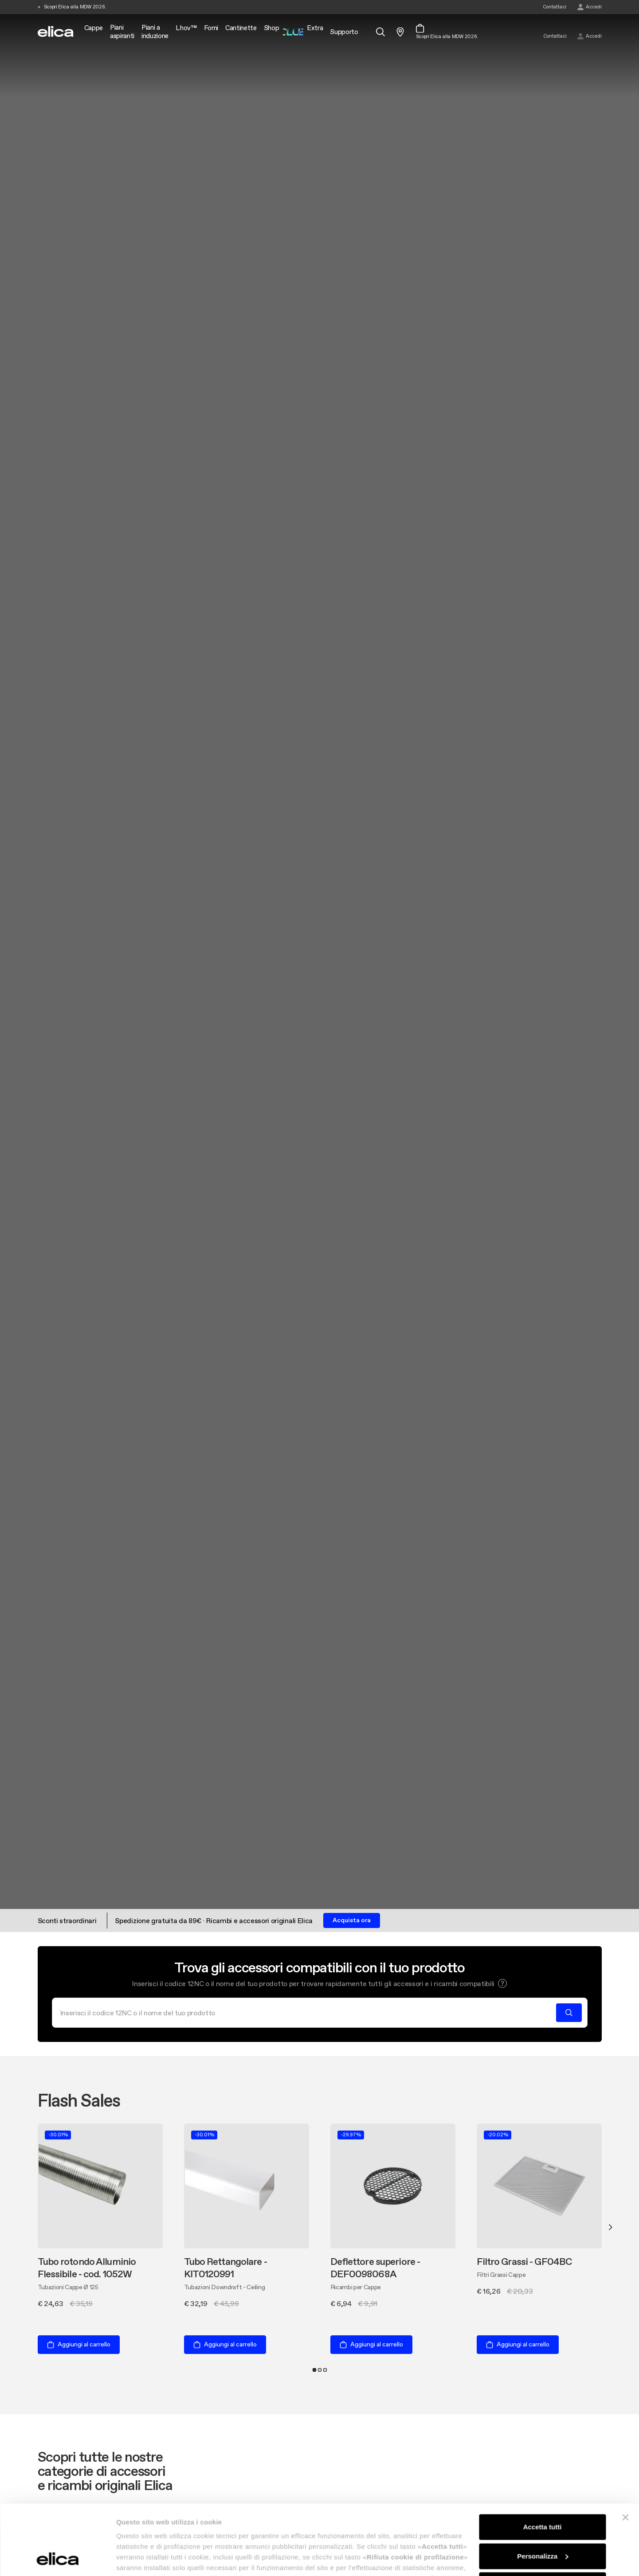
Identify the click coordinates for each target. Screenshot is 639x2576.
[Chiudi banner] (625, 2452)
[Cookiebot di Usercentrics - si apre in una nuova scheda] (57, 2558)
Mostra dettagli (140, 2558)
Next (610, 2227)
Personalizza (542, 2490)
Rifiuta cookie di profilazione (542, 2519)
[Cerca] (307, 2012)
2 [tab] (319, 2370)
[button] (502, 1983)
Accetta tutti (542, 2461)
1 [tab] (314, 2370)
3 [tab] (325, 2370)
